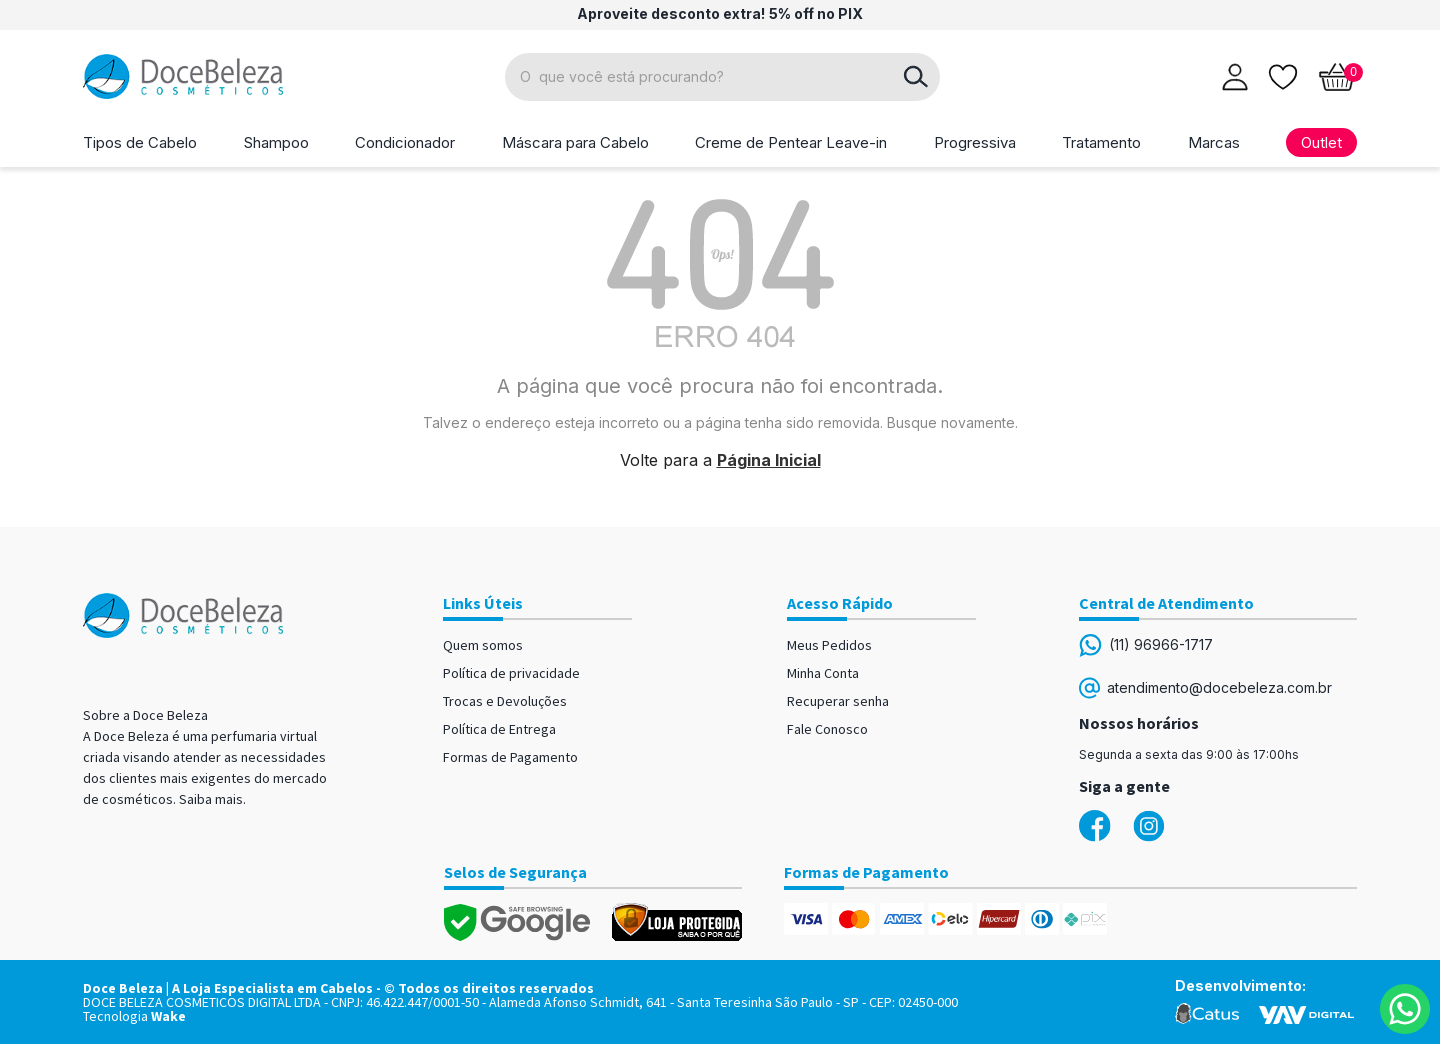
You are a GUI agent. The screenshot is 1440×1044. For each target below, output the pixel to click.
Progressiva (975, 142)
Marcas (1214, 142)
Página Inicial (769, 460)
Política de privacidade (511, 673)
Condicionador (405, 142)
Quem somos (483, 645)
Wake (168, 1016)
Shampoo (276, 142)
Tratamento (1101, 142)
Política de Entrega (499, 729)
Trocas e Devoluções (505, 701)
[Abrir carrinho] (1337, 77)
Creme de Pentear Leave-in (791, 142)
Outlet (1321, 142)
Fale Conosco (827, 729)
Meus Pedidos (829, 645)
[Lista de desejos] (1283, 75)
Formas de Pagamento (510, 757)
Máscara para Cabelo (575, 142)
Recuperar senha (838, 701)
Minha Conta (823, 673)
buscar (916, 77)
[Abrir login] (1235, 77)
